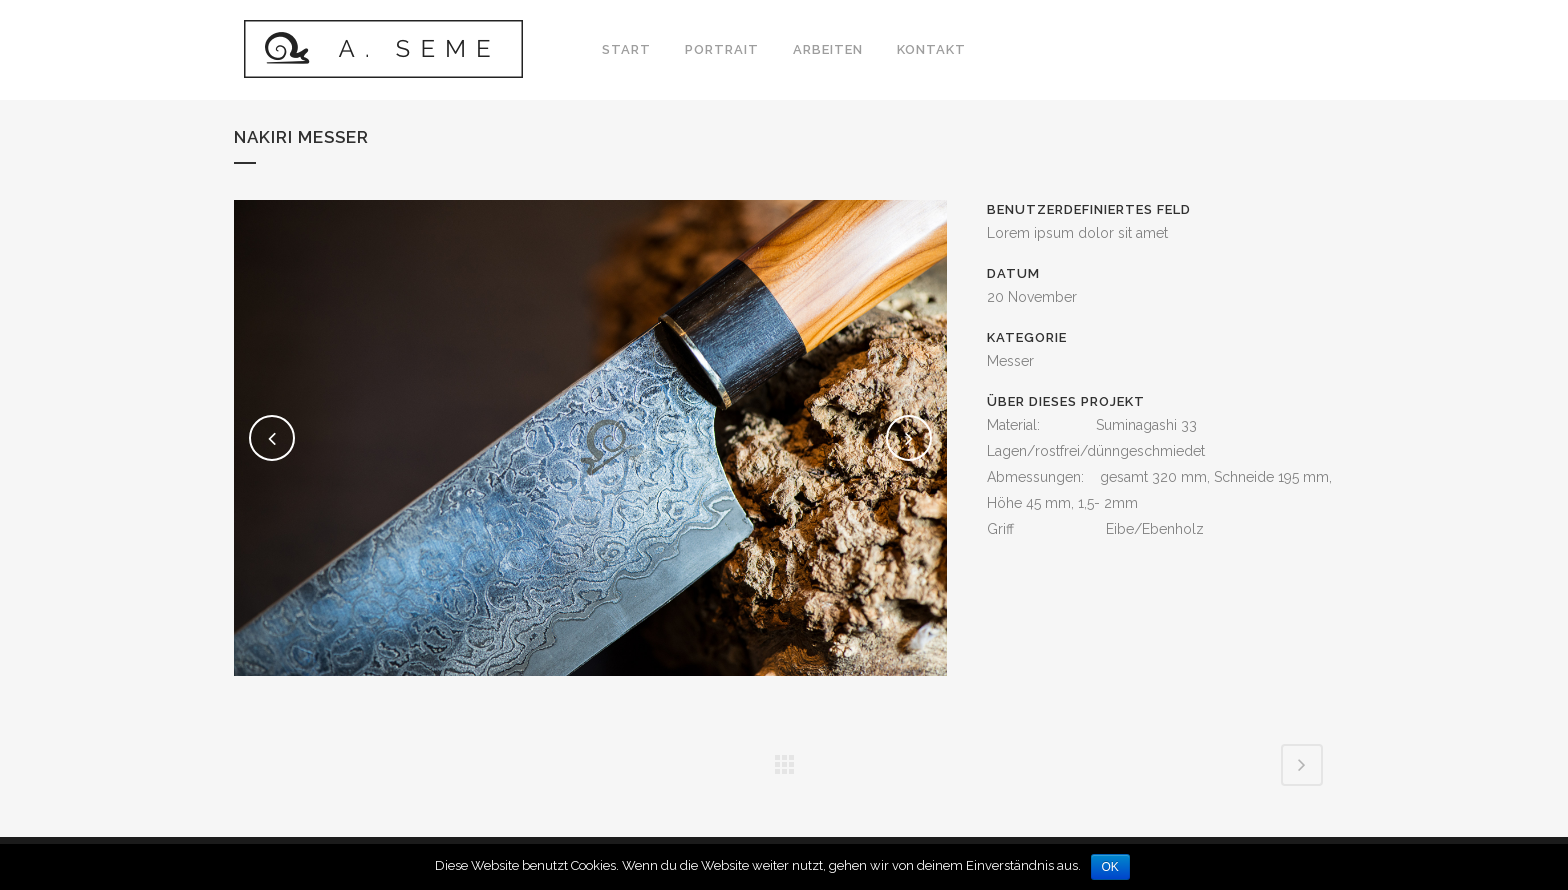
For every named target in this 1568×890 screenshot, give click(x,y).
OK (1110, 867)
